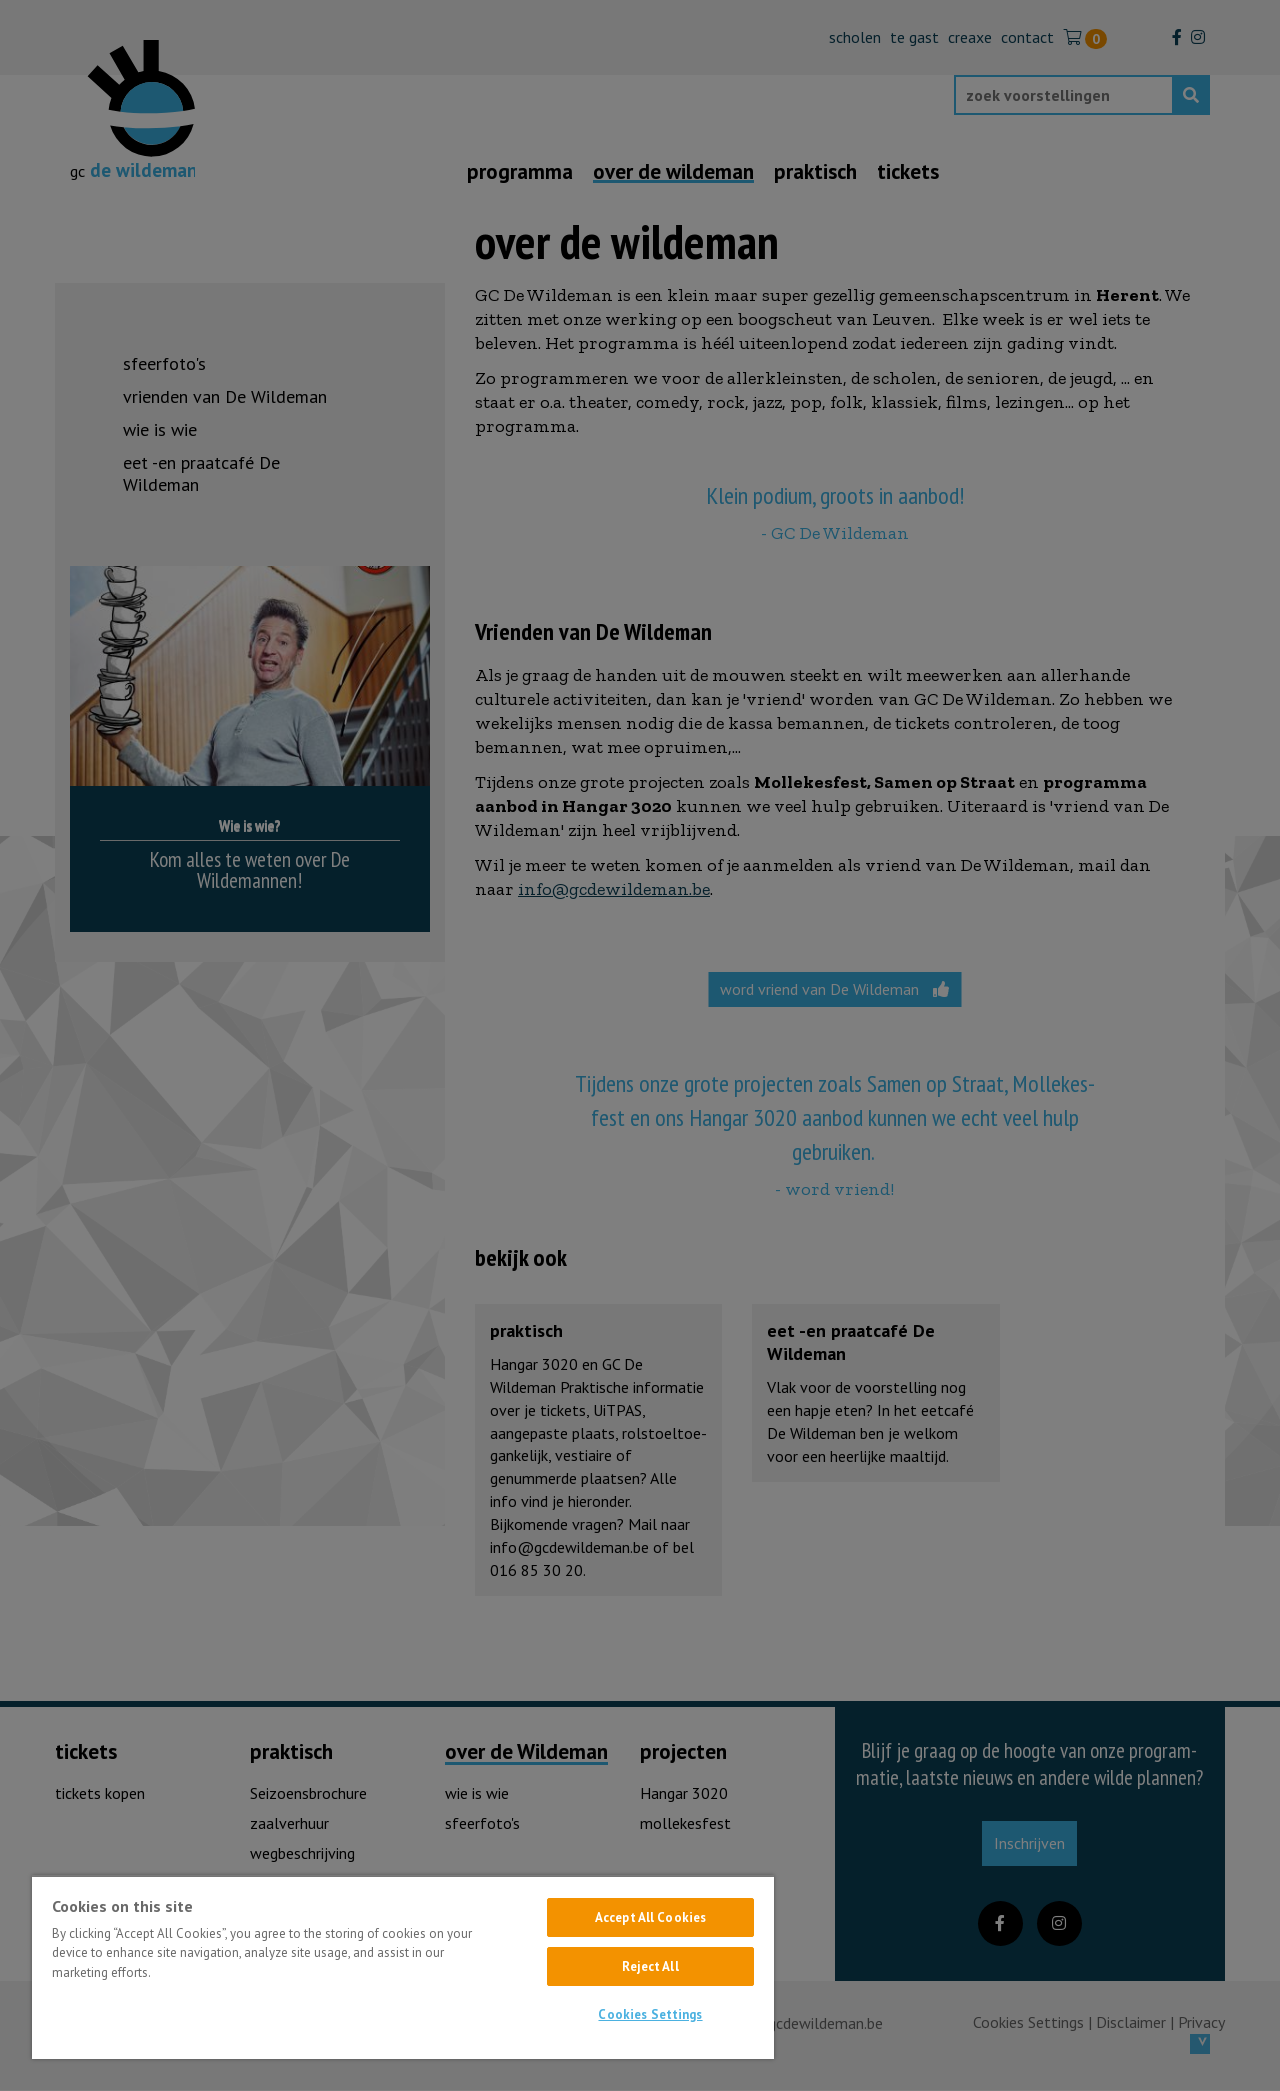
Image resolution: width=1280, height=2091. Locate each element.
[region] (403, 1967)
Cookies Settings (650, 2014)
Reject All (650, 1966)
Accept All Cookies (650, 1917)
